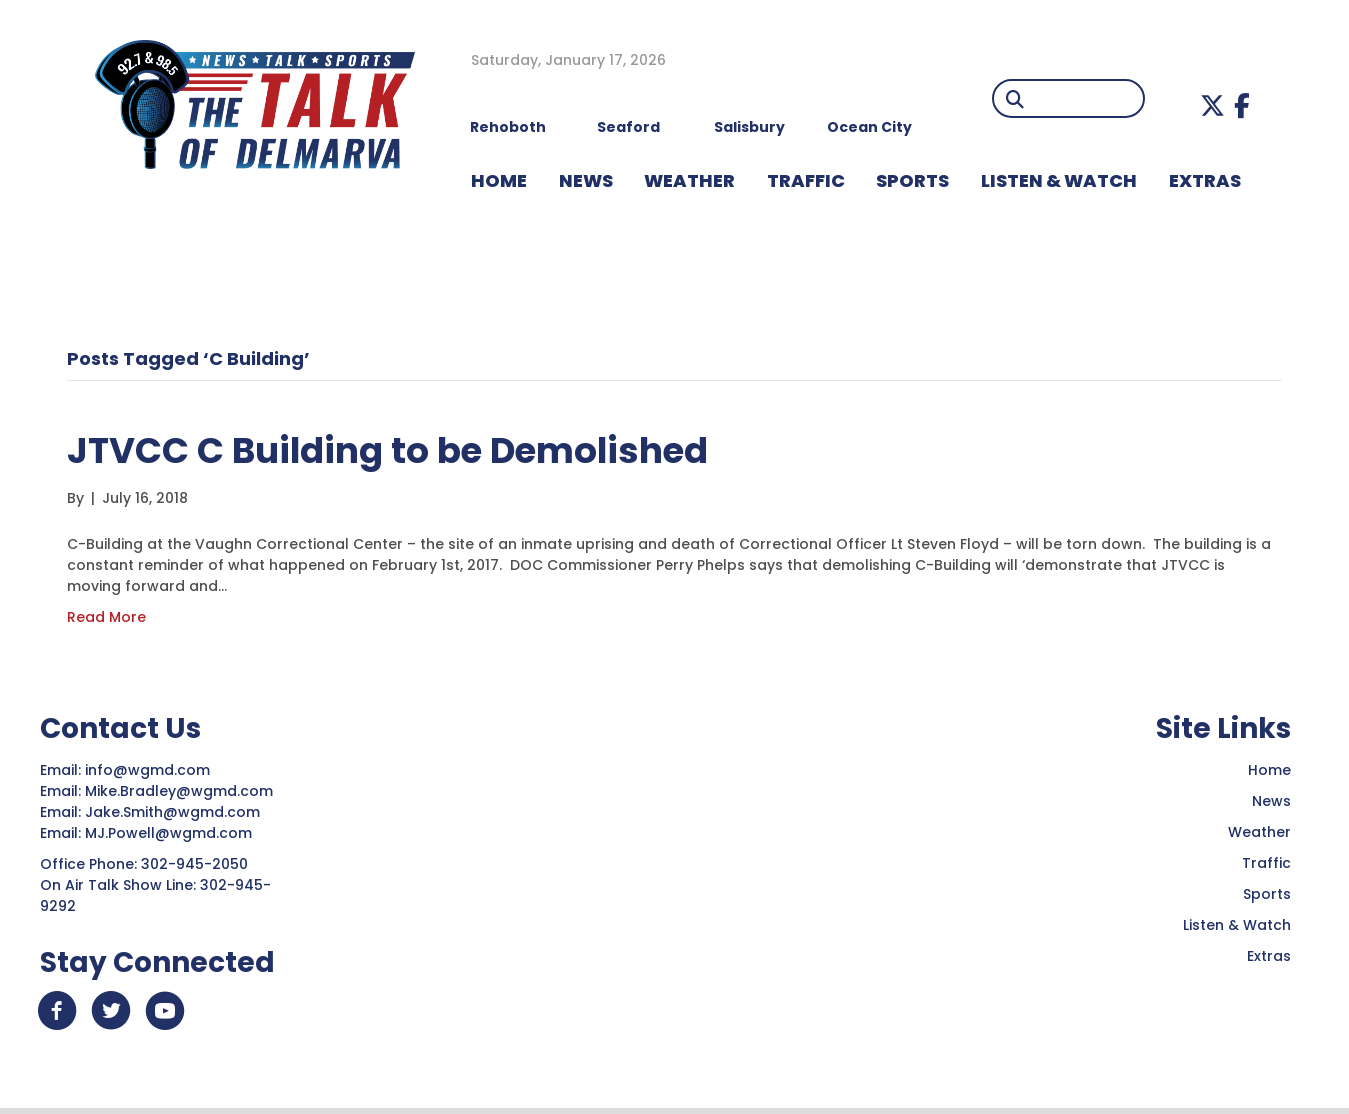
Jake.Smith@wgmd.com (174, 812)
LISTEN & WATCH (1059, 180)
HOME (499, 180)
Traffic (1266, 863)
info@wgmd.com (149, 770)
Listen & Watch (1237, 925)
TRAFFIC (806, 180)
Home (1269, 770)
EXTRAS (1205, 180)
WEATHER (689, 180)
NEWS (586, 180)
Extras (1269, 956)
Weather (1259, 832)
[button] (1212, 105)
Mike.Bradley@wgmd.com (179, 791)
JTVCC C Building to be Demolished (409, 449)
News (1271, 801)
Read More (106, 617)
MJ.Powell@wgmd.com (172, 833)
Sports (912, 180)
